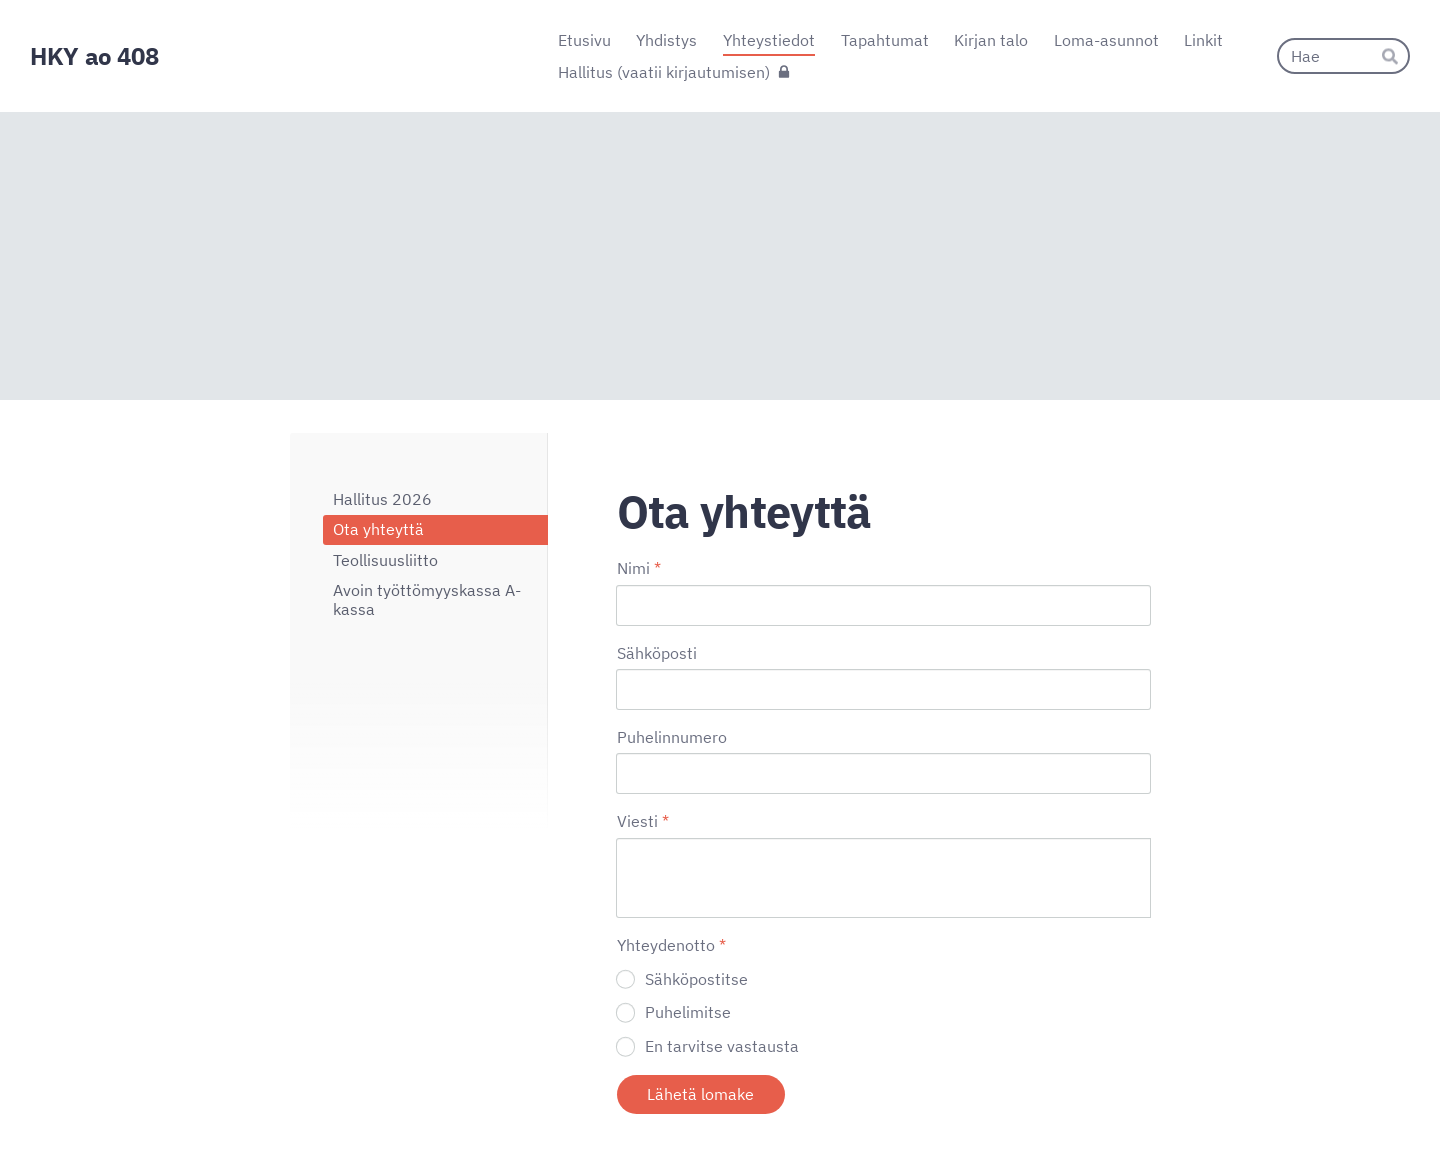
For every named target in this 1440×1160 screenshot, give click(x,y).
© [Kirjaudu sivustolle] (298, 1103)
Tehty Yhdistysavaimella (1084, 1102)
